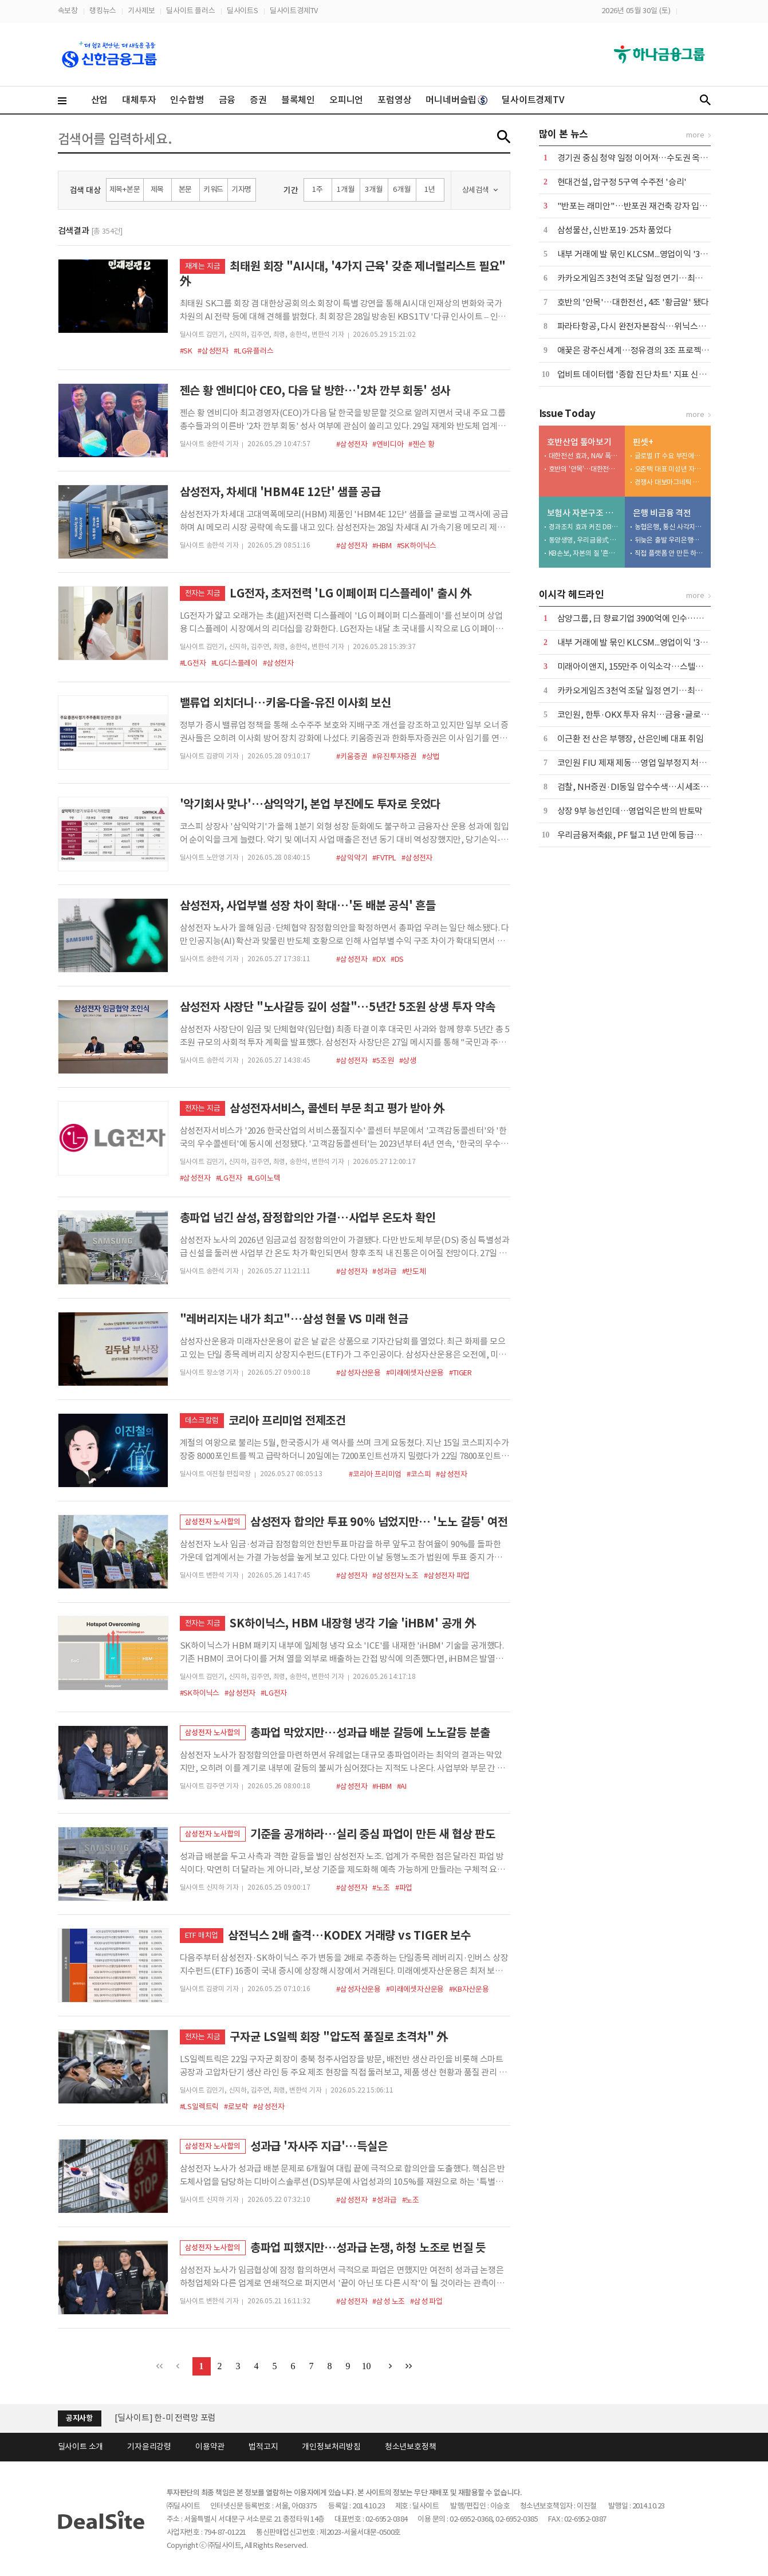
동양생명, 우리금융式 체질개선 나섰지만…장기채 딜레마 (584, 540)
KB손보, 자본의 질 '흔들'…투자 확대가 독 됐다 (584, 553)
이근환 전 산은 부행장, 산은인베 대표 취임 (630, 738)
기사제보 (141, 10)
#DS (397, 959)
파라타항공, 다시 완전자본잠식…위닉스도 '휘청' (643, 326)
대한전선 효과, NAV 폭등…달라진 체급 (584, 455)
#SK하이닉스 (417, 545)
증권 (258, 99)
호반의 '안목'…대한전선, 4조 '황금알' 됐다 (633, 302)
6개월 (401, 189)
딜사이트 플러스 (190, 10)
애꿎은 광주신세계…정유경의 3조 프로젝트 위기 (642, 350)
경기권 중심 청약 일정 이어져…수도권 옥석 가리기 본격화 (658, 157)
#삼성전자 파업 (447, 1575)
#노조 (380, 1888)
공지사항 (79, 2418)
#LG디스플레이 (234, 663)
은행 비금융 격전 (662, 513)
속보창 (68, 10)
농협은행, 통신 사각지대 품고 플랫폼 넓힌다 (670, 526)
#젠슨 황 (421, 444)
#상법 (430, 756)
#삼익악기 (351, 858)
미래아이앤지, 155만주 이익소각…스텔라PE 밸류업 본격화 (661, 666)
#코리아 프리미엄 (375, 1474)
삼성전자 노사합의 (213, 1522)
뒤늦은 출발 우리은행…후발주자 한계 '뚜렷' (670, 540)
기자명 (241, 189)
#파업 (403, 1888)
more (695, 135)
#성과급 (384, 1271)
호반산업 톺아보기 (579, 442)
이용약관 (210, 2446)
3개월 (373, 189)
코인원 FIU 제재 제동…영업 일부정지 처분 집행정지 (648, 762)
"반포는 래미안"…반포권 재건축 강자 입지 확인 (641, 205)
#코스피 (419, 1474)
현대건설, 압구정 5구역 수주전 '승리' (622, 181)
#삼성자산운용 (358, 1373)
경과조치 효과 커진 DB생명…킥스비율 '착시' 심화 (584, 526)
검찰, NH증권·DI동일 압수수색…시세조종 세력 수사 (650, 786)
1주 (317, 189)
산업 (99, 99)
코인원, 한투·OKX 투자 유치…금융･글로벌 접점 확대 (650, 714)
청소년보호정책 (410, 2446)
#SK (186, 351)
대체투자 (139, 99)
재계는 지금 (202, 266)
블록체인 (298, 99)
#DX (378, 959)
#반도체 (414, 1271)
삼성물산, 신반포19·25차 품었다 (614, 230)
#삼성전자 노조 (395, 1575)
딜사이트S (242, 10)
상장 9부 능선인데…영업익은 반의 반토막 (630, 810)
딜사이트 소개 (81, 2446)
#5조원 (382, 1060)
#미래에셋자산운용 (415, 1373)
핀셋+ (643, 442)
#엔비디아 (387, 444)
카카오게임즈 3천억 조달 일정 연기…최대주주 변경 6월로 (657, 278)
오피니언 (346, 99)
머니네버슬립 (456, 99)
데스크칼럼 (202, 1420)
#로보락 (236, 2106)
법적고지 (263, 2446)
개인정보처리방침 (331, 2446)
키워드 (213, 189)
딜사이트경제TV (294, 10)
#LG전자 (193, 663)
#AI (402, 1786)
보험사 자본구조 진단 (583, 513)
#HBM (381, 545)
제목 (157, 189)
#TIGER (460, 1373)
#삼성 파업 (426, 2301)
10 (366, 2366)
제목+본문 (124, 189)
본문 (185, 189)
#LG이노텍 (264, 1178)
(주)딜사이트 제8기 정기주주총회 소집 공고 (190, 2415)
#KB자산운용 (469, 1989)
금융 (227, 99)
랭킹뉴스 (102, 10)
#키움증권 (351, 756)
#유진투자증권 (394, 756)
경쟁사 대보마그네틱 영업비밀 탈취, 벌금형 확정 (670, 482)
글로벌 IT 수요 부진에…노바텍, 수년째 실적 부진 (670, 455)
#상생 (407, 1060)
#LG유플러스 (254, 351)
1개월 (345, 189)
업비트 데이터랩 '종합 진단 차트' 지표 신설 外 (637, 374)
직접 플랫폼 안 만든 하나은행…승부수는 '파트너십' (670, 553)
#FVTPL (384, 858)
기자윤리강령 (149, 2446)
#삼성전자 (213, 351)
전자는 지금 (202, 593)
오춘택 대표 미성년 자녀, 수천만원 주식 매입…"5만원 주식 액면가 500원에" (670, 469)
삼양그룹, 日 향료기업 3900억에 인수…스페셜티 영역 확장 (659, 618)
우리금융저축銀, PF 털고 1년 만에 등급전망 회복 (642, 834)
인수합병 (187, 99)
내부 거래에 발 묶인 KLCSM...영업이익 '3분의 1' (641, 254)
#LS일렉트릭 (199, 2106)
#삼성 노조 (388, 2301)
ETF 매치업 (202, 1935)
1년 (429, 189)
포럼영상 (394, 99)
